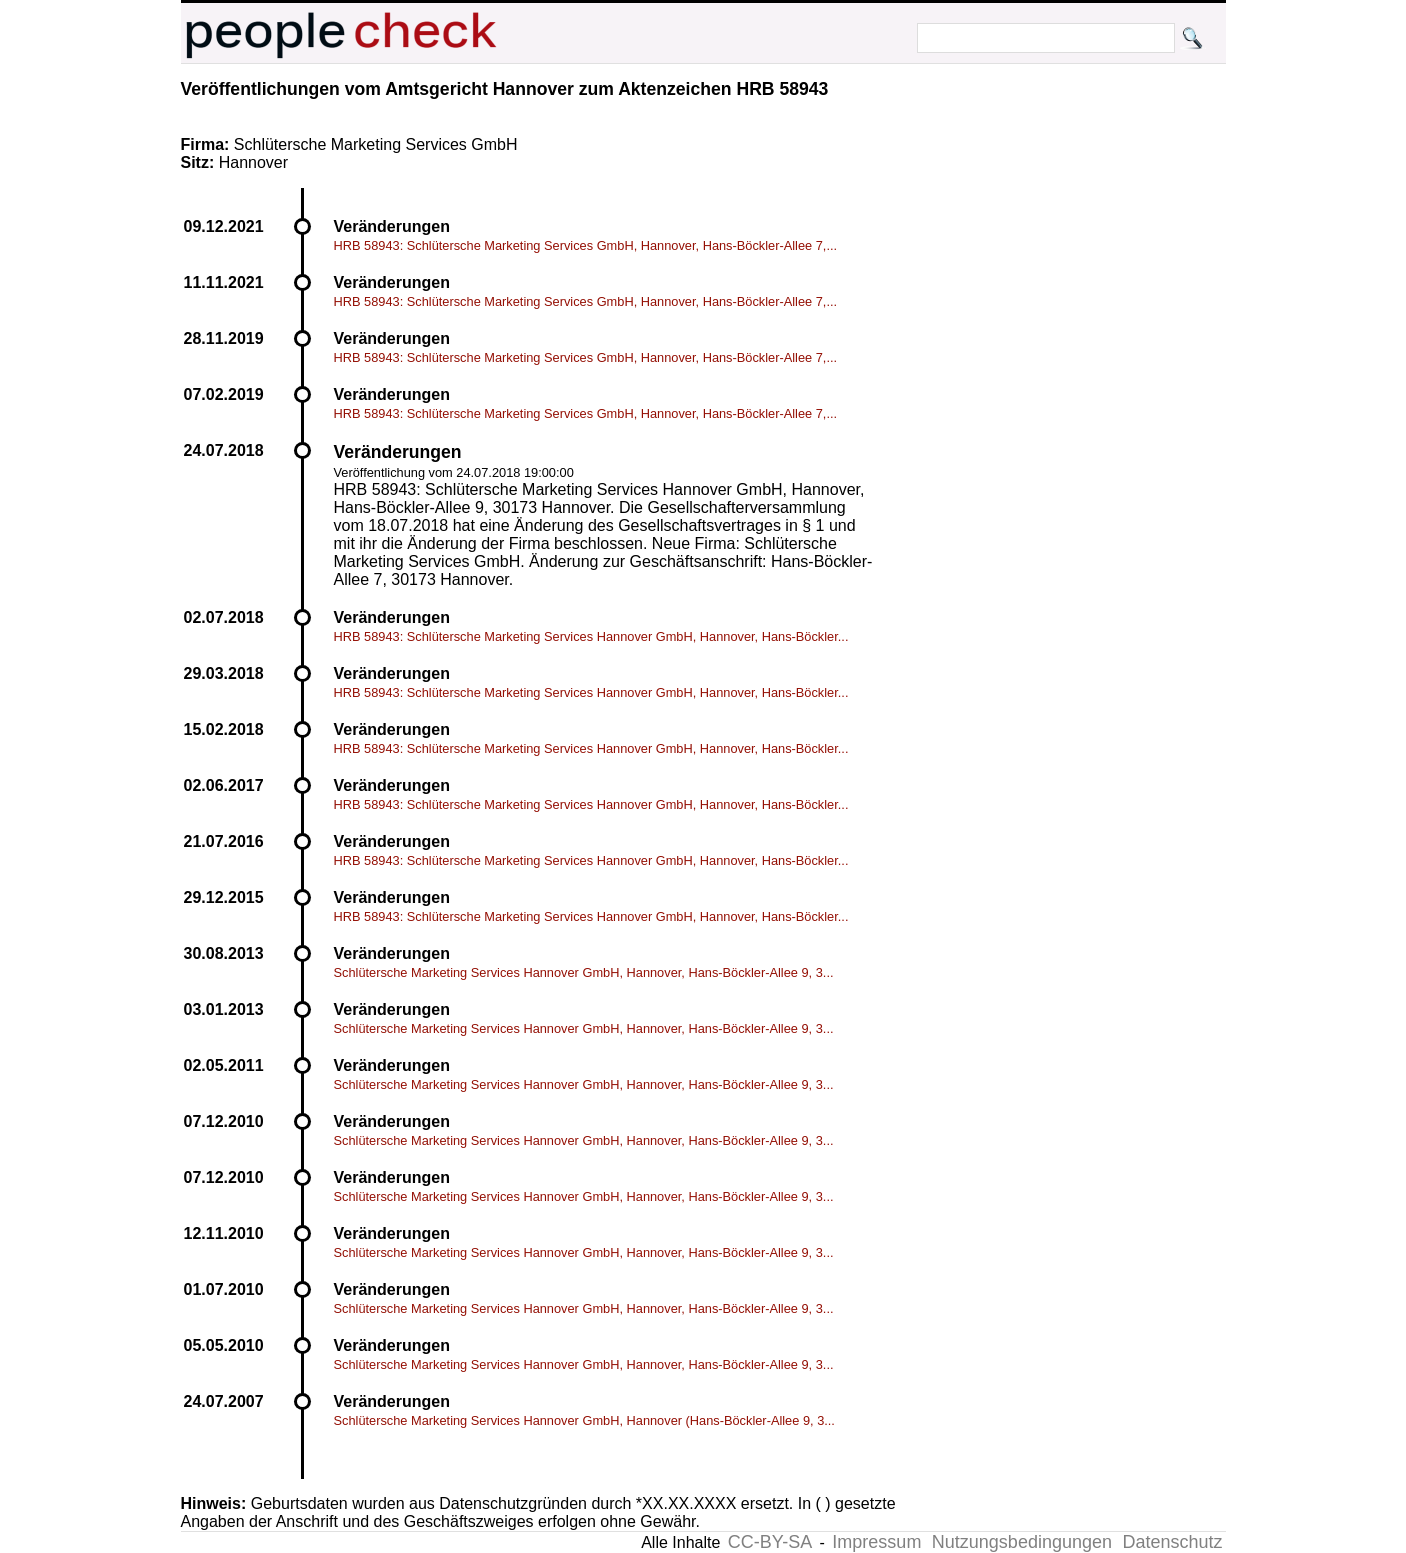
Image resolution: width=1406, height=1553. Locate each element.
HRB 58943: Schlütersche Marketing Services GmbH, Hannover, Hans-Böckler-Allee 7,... (586, 245)
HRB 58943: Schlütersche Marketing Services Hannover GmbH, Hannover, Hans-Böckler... (591, 636)
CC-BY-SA (770, 1542)
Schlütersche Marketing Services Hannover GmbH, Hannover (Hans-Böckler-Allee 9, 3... (584, 1420)
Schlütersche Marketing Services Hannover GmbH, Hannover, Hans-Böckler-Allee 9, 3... (584, 972)
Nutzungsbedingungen (1022, 1542)
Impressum (876, 1542)
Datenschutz (1172, 1542)
